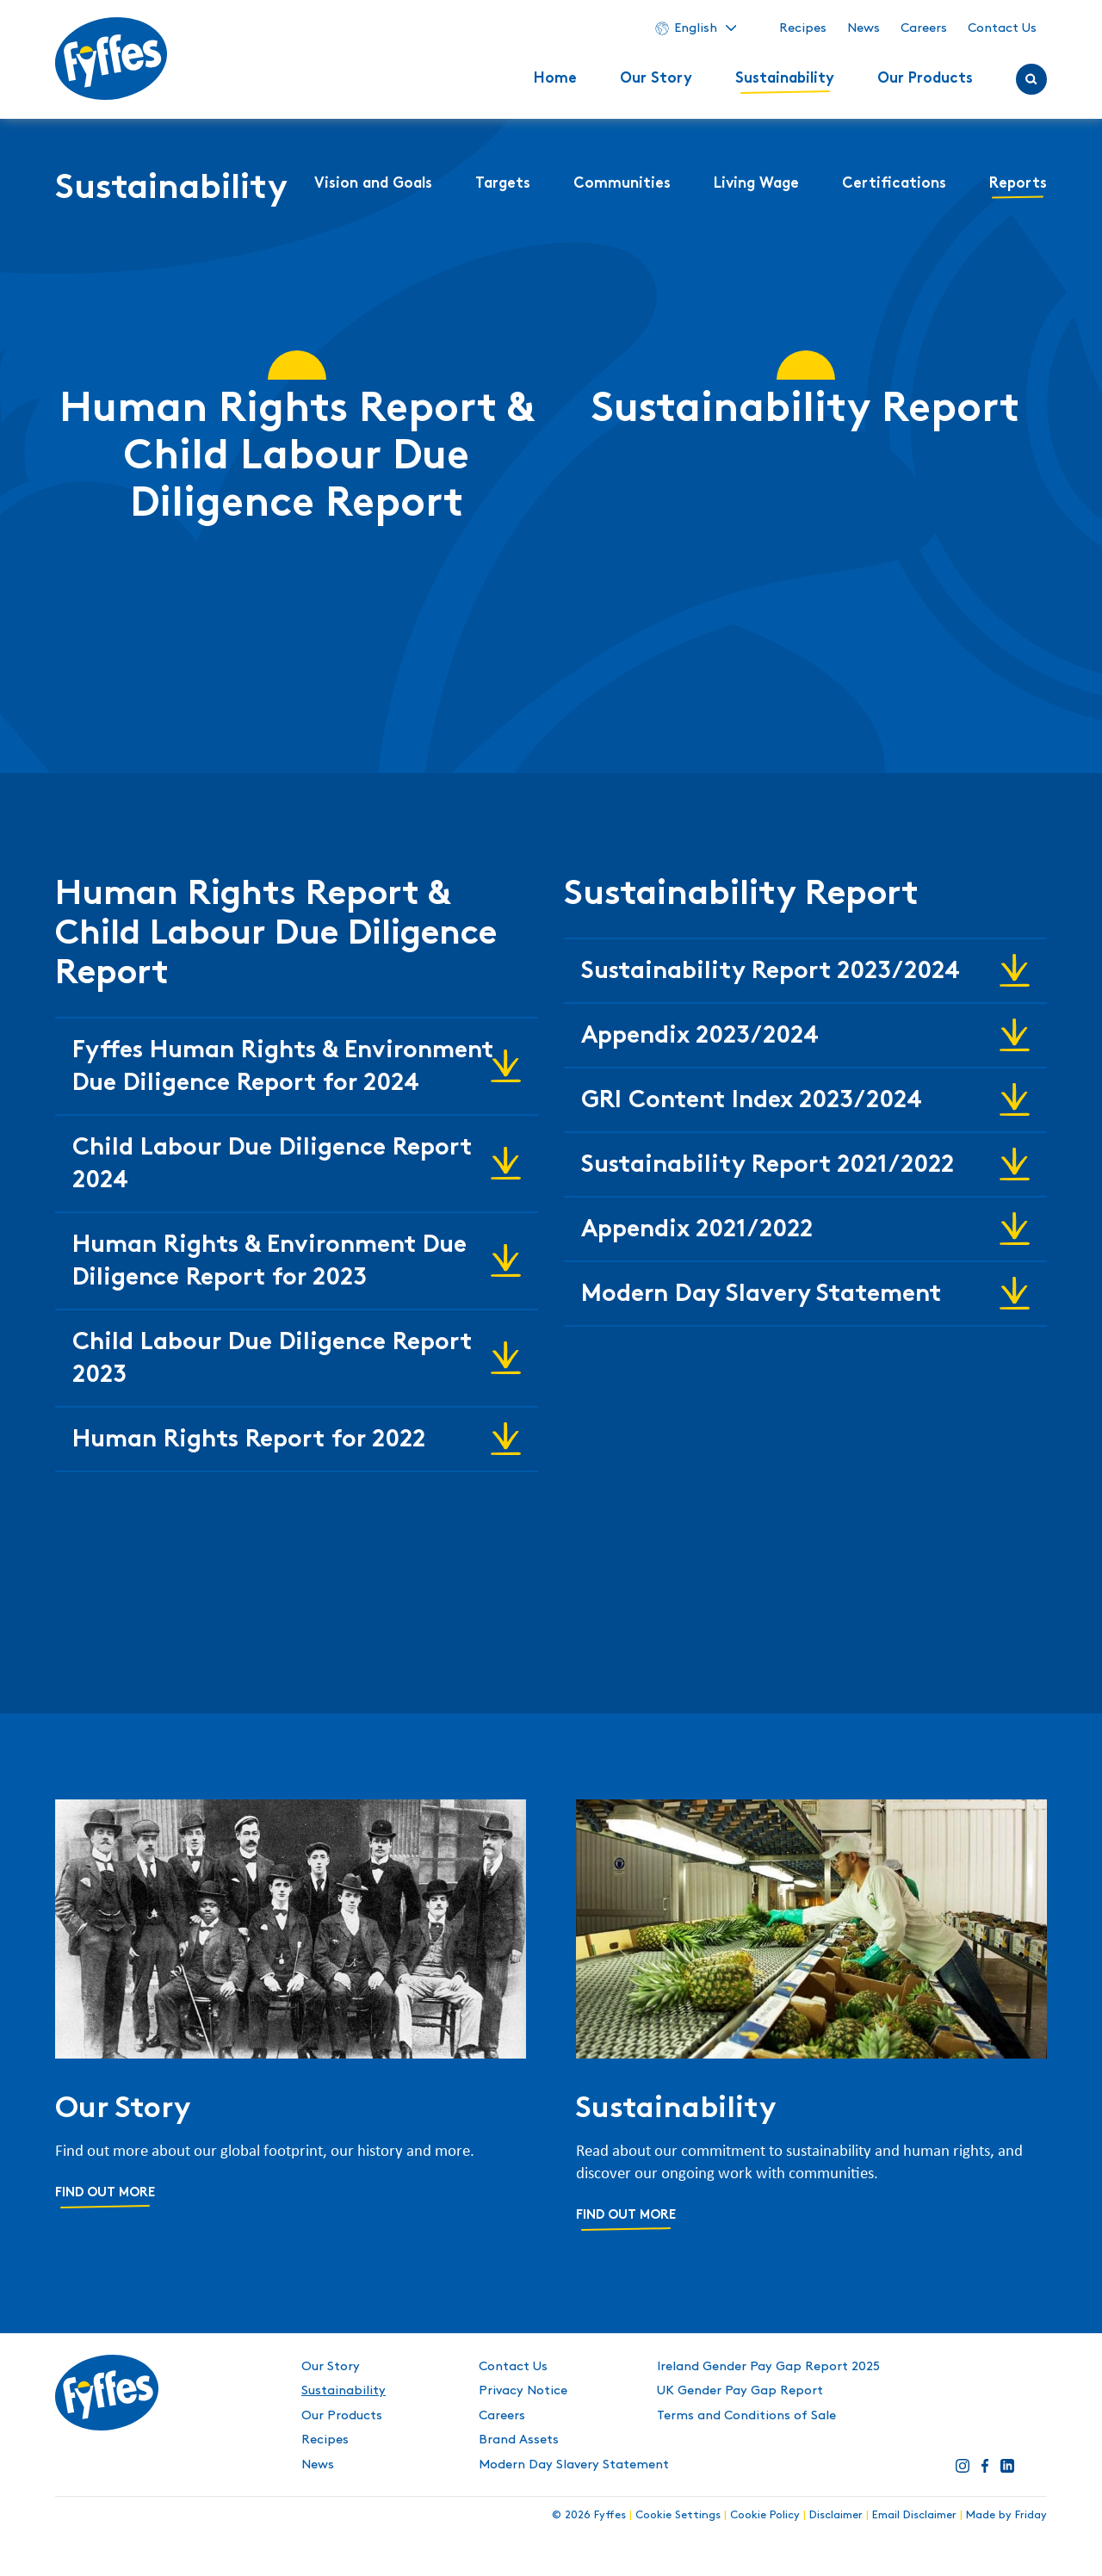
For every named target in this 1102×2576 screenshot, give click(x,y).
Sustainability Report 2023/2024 (770, 972)
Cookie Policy (765, 2515)
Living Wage (756, 184)
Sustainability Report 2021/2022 (767, 1166)
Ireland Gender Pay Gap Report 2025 (768, 2367)
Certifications (894, 184)
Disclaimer (836, 2515)
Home (555, 79)
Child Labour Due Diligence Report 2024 (272, 1165)
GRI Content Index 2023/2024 (751, 1101)
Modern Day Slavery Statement (761, 1295)
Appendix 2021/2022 (697, 1230)
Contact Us (1002, 28)
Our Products (925, 79)
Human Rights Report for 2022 (248, 1440)
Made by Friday (1006, 2515)
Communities (622, 184)
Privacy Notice (523, 2391)
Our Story (656, 79)
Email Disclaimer (914, 2515)
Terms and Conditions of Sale (746, 2416)
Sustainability (784, 79)
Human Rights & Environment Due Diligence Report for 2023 (269, 1263)
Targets (502, 184)
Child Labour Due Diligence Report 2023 (272, 1360)
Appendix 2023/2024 (700, 1037)
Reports (1018, 184)
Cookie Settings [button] (678, 2515)
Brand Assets (519, 2440)
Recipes (802, 28)
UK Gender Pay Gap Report (740, 2391)
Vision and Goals (373, 184)
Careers (924, 28)
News (863, 28)
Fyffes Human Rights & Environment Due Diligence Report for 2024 (282, 1068)
